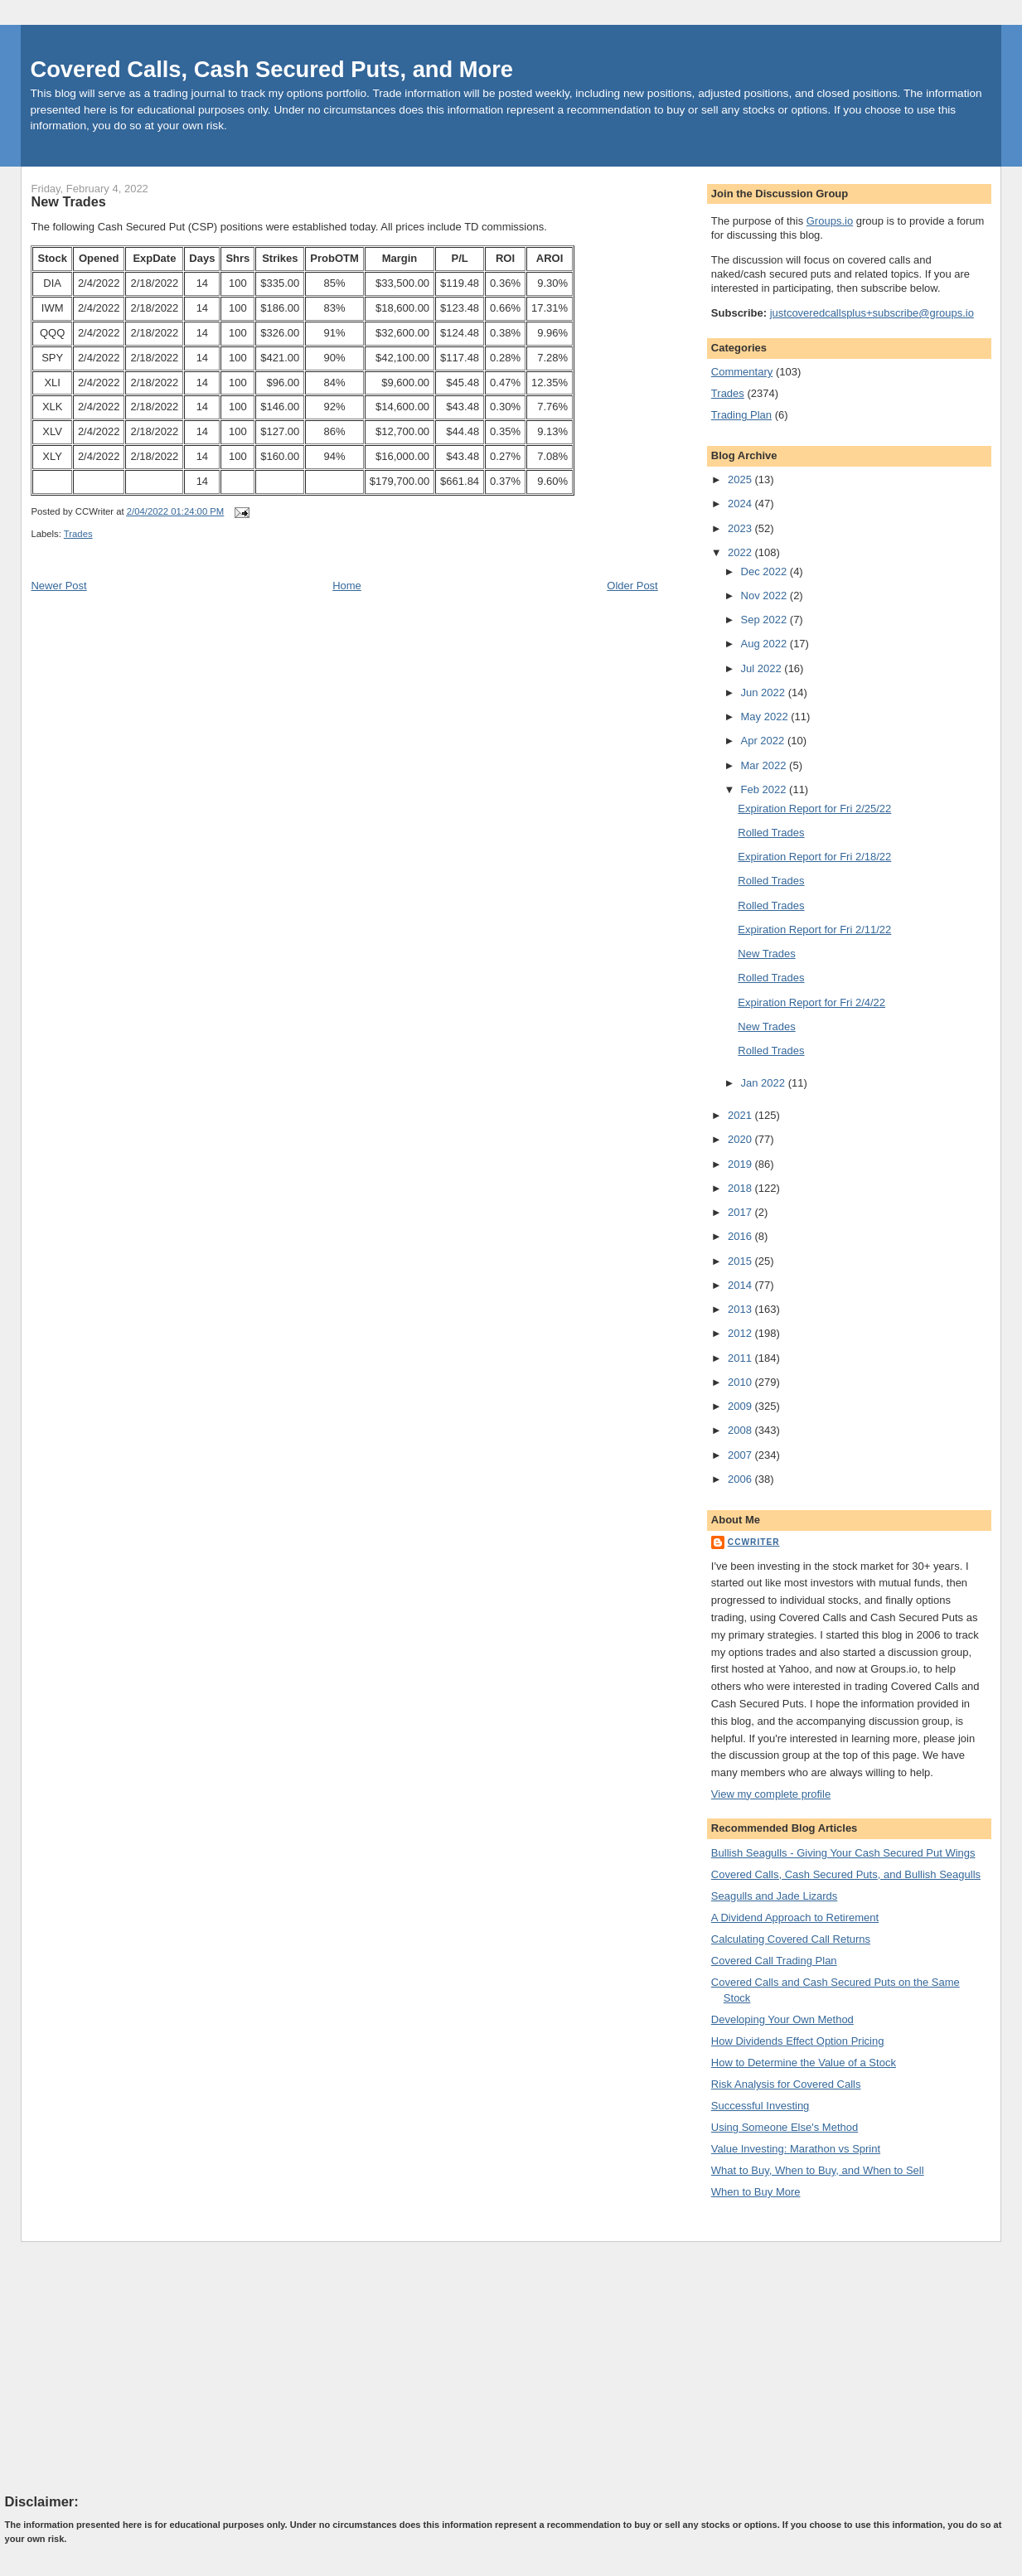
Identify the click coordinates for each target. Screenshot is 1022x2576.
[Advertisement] (129, 2367)
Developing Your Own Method (782, 2019)
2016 (741, 1236)
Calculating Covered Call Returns (790, 1939)
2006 (741, 1479)
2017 (741, 1212)
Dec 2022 (765, 571)
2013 (741, 1309)
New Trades (68, 201)
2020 (741, 1139)
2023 (741, 528)
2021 (741, 1115)
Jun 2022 (764, 692)
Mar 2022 (765, 765)
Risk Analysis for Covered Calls (786, 2084)
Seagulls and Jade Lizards (774, 1896)
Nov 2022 (765, 595)
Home (346, 585)
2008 (741, 1430)
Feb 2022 (765, 789)
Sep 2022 (765, 619)
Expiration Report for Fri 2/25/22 (814, 808)
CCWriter (754, 1542)
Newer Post (58, 585)
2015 (741, 1261)
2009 (741, 1406)
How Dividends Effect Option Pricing (797, 2041)
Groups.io (829, 221)
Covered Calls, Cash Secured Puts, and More (271, 69)
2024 (741, 503)
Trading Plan (741, 415)
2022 (741, 552)
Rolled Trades (771, 832)
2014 (741, 1285)
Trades (78, 534)
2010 (741, 1382)
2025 (741, 479)
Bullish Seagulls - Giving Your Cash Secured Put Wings (843, 1853)
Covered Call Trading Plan (774, 1960)
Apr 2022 (764, 740)
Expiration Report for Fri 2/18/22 (814, 856)
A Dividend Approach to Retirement (795, 1917)
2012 (741, 1333)
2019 (741, 1164)
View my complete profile (771, 1794)
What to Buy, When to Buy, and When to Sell (817, 2170)
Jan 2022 (764, 1083)
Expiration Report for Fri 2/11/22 (814, 929)
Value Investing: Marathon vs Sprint (795, 2149)
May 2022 (766, 716)
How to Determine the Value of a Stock (803, 2062)
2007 (741, 1455)
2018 (741, 1188)
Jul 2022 (763, 668)
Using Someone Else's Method (784, 2127)
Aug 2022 (765, 643)
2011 (741, 1358)
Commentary (742, 372)
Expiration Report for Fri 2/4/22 (811, 1002)
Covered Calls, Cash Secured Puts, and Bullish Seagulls (846, 1874)
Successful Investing (760, 2105)
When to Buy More (756, 2192)
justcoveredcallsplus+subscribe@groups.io (872, 313)
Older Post (632, 585)
